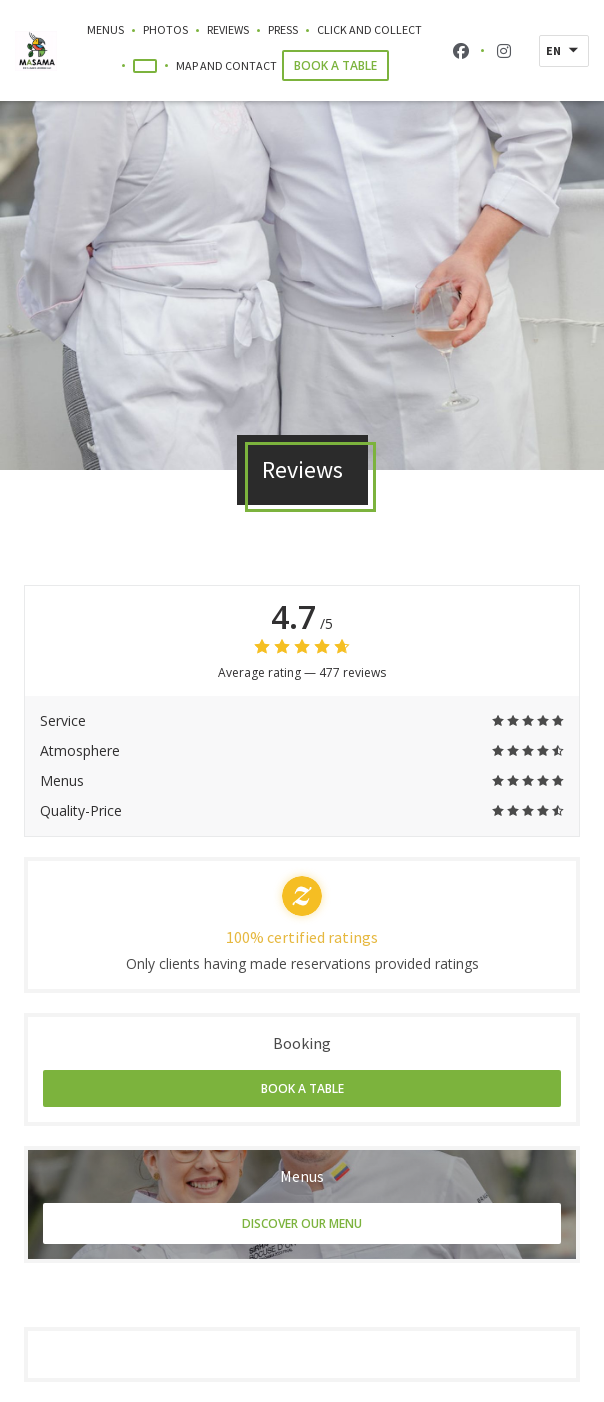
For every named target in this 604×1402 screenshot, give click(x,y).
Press (283, 29)
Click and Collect (369, 28)
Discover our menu (302, 1223)
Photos (165, 29)
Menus (105, 29)
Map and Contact (226, 65)
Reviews (228, 29)
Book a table (335, 65)
